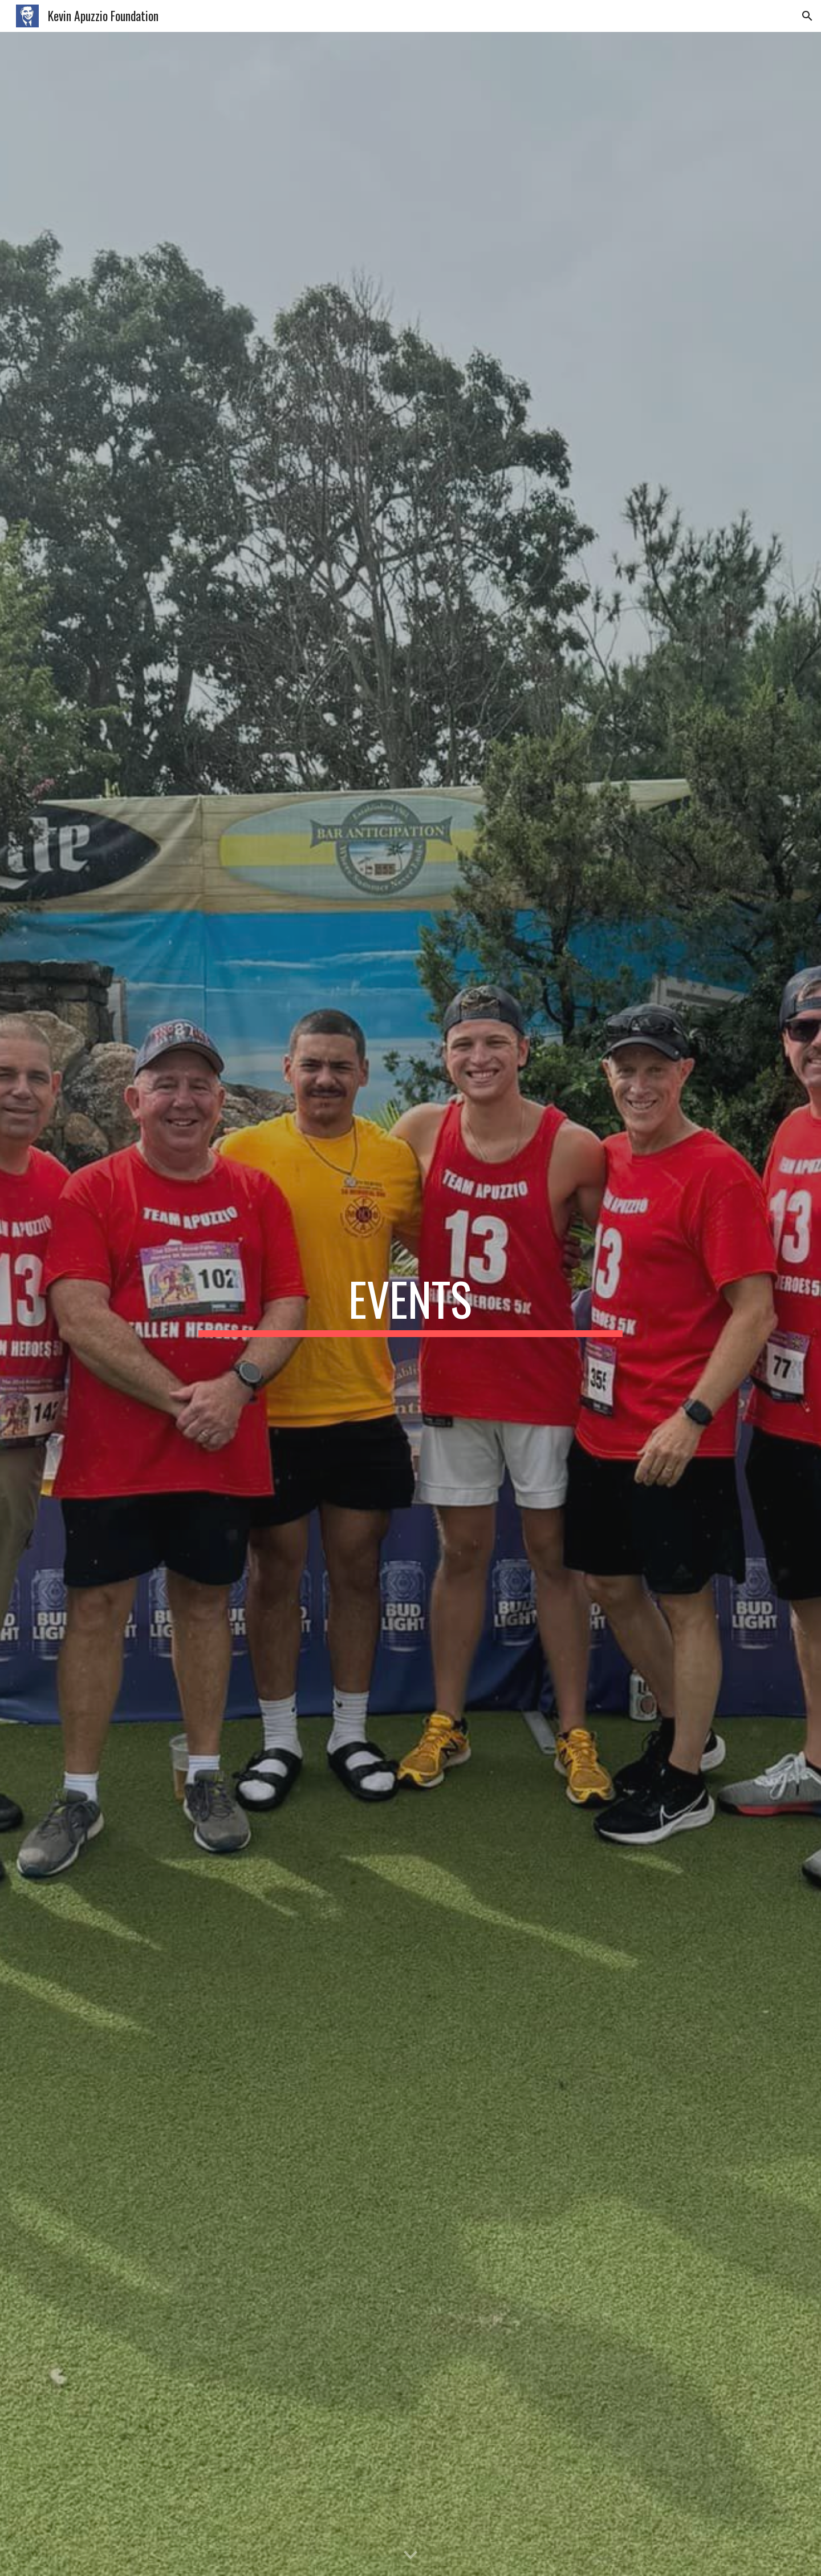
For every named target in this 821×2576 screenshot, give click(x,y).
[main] (410, 1304)
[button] (807, 16)
